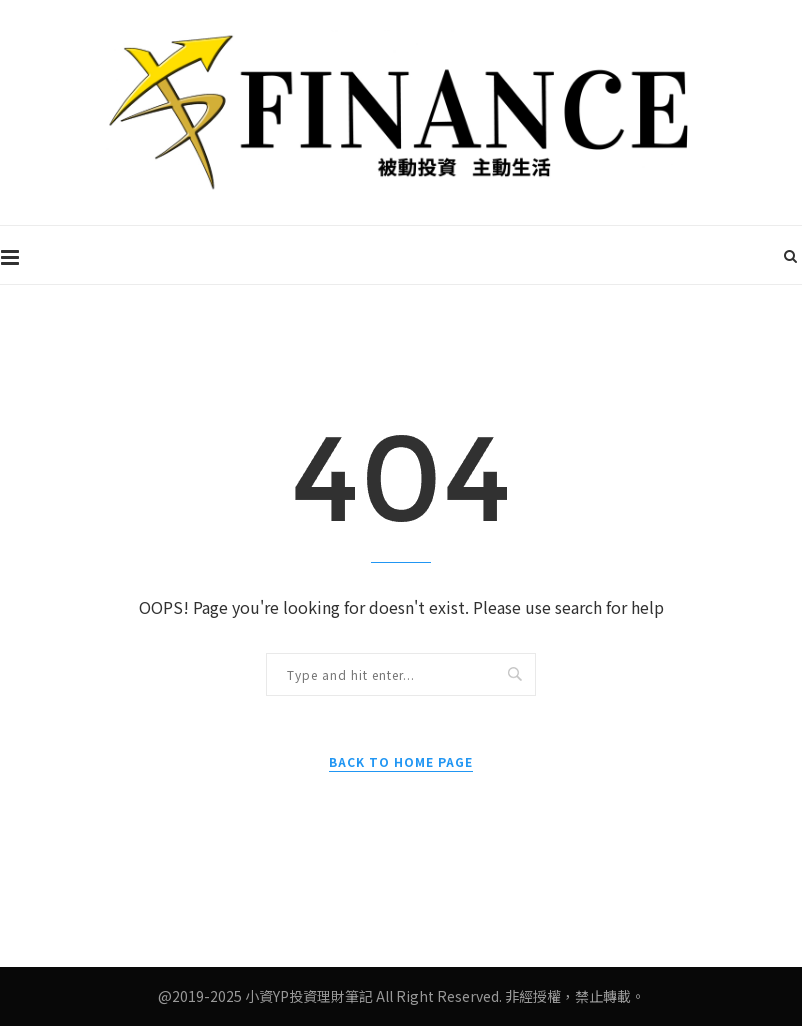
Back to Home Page (401, 761)
